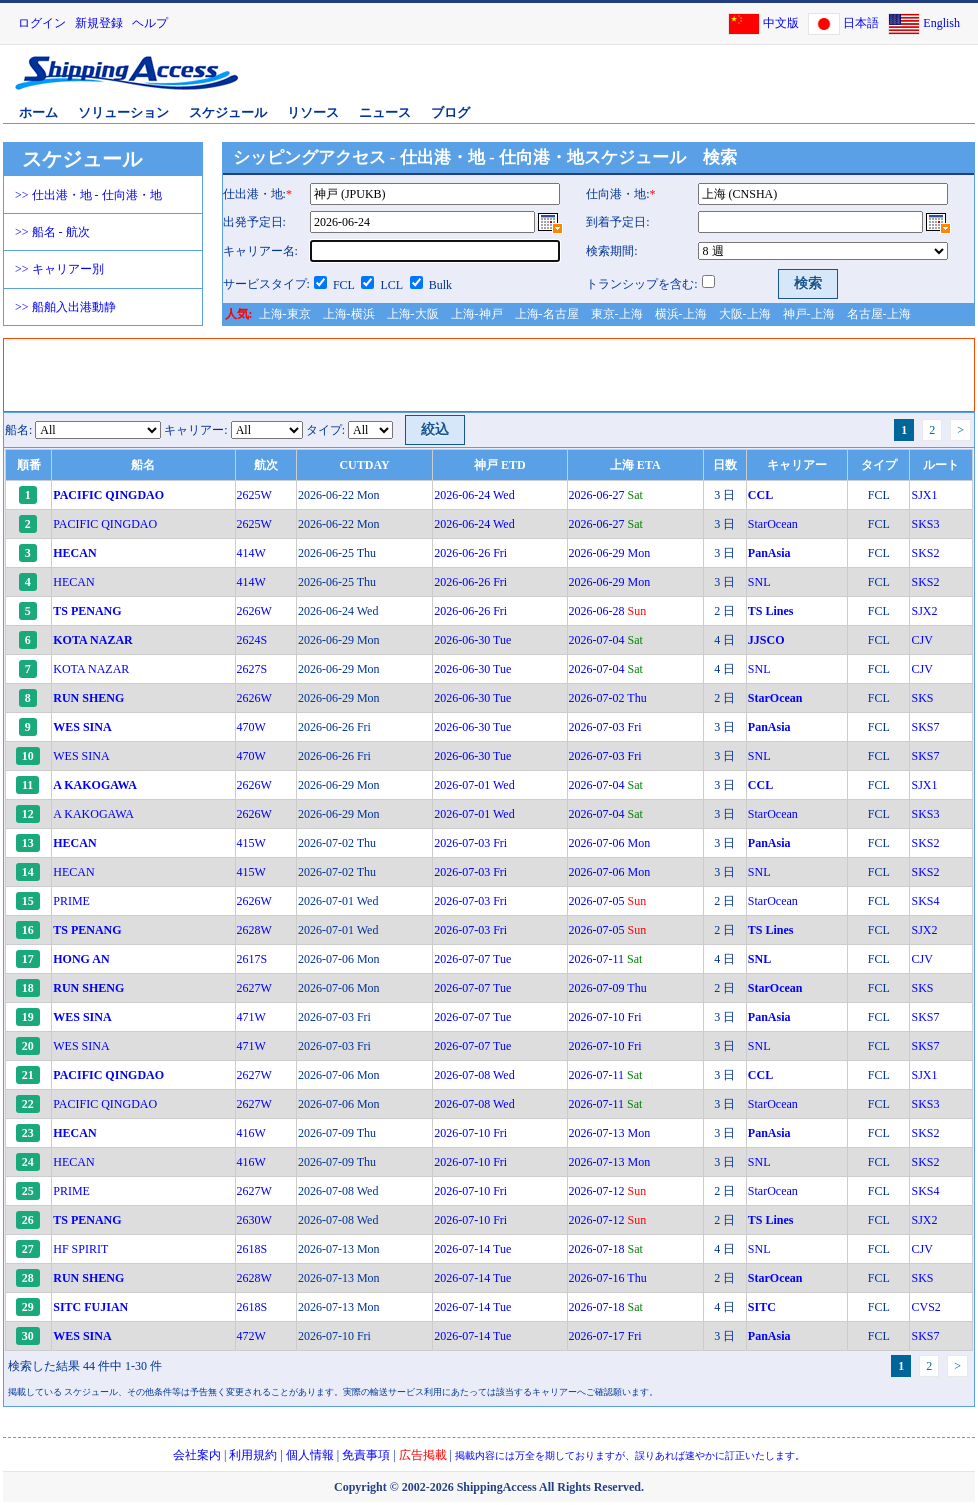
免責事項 (366, 1455)
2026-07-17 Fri (605, 1336)
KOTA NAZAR (91, 669)
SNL (759, 582)
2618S (252, 1249)
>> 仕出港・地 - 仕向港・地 (88, 195)
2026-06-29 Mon (610, 553)
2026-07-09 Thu (608, 988)
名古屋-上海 (879, 314)
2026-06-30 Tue (472, 640)
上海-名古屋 (547, 314)
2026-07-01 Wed (474, 785)
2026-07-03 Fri (605, 727)
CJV (921, 640)
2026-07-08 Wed (474, 1075)
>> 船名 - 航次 (52, 232)
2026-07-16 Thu (608, 1278)
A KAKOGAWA (93, 814)
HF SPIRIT (80, 1249)
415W (251, 843)
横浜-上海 (681, 314)
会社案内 (197, 1455)
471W (251, 1017)
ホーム (38, 112)
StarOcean (773, 524)
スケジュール (228, 112)
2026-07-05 (608, 901)
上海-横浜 (349, 314)
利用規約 (253, 1455)
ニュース (385, 112)
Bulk (440, 285)
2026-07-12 (608, 1191)
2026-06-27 (606, 495)
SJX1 (924, 495)
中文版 (781, 23)
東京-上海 (617, 314)
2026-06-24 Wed (474, 495)
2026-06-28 (608, 611)
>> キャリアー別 (59, 269)
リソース (313, 112)
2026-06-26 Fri (470, 553)
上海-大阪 (413, 314)
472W (251, 1336)
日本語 (861, 23)
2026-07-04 (606, 640)
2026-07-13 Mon (610, 1133)
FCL (344, 285)
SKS (922, 698)
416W (251, 1133)
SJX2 (924, 611)
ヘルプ (150, 23)
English (941, 23)
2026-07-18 (606, 1249)
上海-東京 (285, 314)
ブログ (450, 112)
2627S (252, 669)
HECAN (73, 582)
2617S (252, 959)
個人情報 (310, 1455)
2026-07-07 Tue (472, 959)
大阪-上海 (745, 314)
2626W (254, 611)
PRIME (71, 901)
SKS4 (925, 901)
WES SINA (81, 756)
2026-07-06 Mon (610, 843)
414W (251, 553)
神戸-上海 (809, 314)
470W (251, 727)
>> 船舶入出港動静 (65, 307)
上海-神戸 (477, 314)
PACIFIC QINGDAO (105, 524)
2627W (254, 988)
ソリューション (123, 112)
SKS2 (925, 553)
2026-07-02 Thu (608, 698)
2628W (254, 930)
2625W (254, 495)
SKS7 (925, 727)
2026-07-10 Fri (605, 1017)
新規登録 (99, 23)
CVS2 (925, 1307)
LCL (391, 285)
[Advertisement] (469, 375)
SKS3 (925, 524)
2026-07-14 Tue (472, 1249)
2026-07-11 (606, 959)
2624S (252, 640)
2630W (254, 1220)
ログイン (42, 23)
